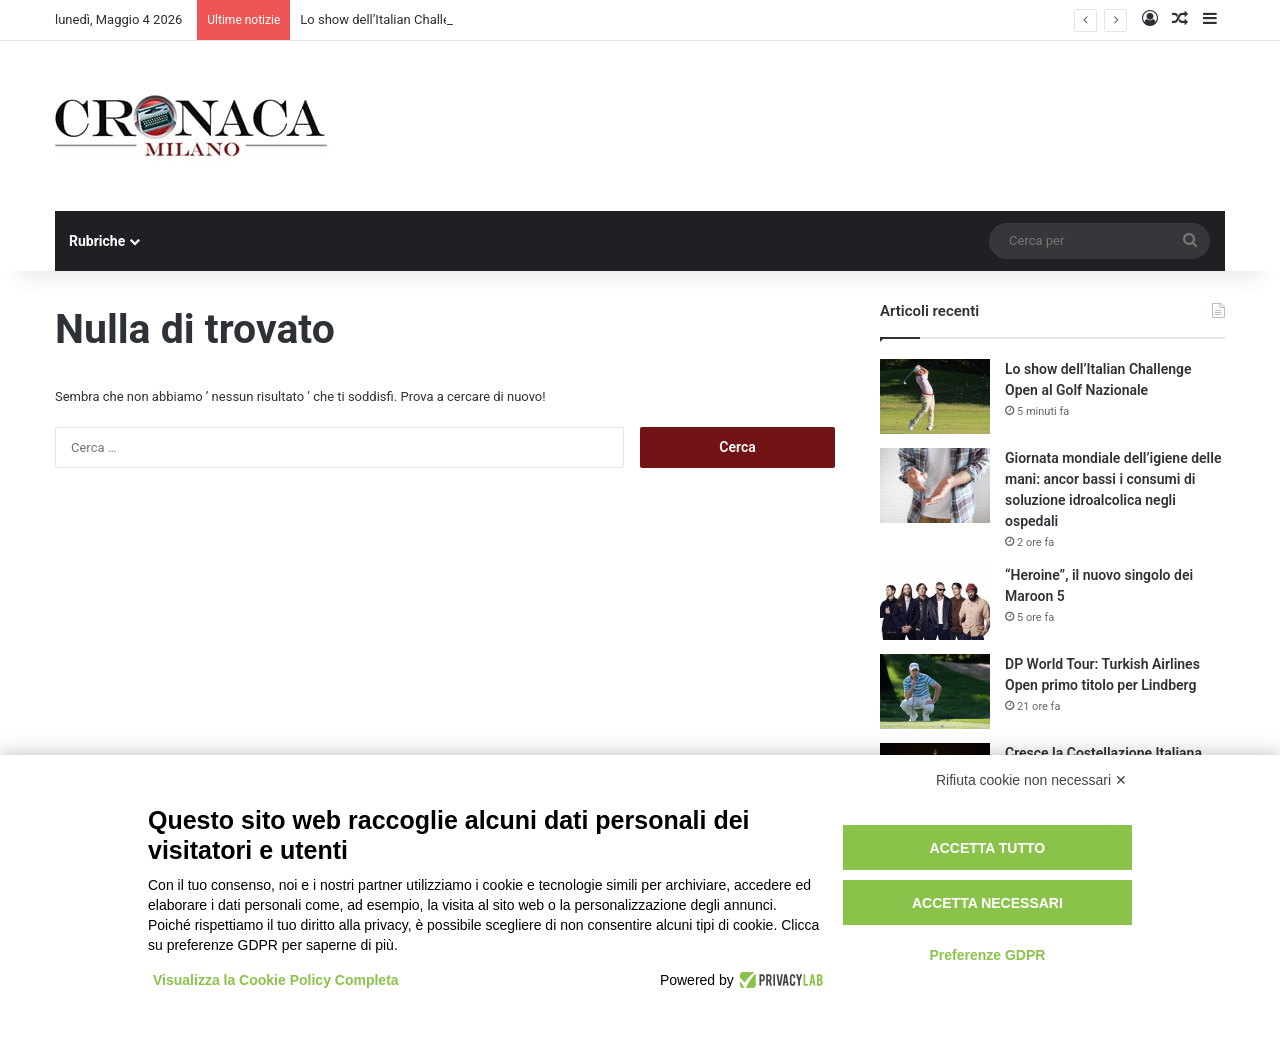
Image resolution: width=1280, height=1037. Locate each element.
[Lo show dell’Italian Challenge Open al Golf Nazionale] (935, 396)
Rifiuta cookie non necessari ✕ (1031, 780)
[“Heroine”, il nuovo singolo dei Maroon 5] (935, 602)
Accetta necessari (987, 903)
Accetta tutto (988, 848)
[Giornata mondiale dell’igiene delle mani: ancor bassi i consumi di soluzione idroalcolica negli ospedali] (935, 485)
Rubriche (97, 241)
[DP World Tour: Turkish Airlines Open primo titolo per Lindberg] (935, 691)
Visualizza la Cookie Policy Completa (276, 980)
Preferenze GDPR (987, 955)
